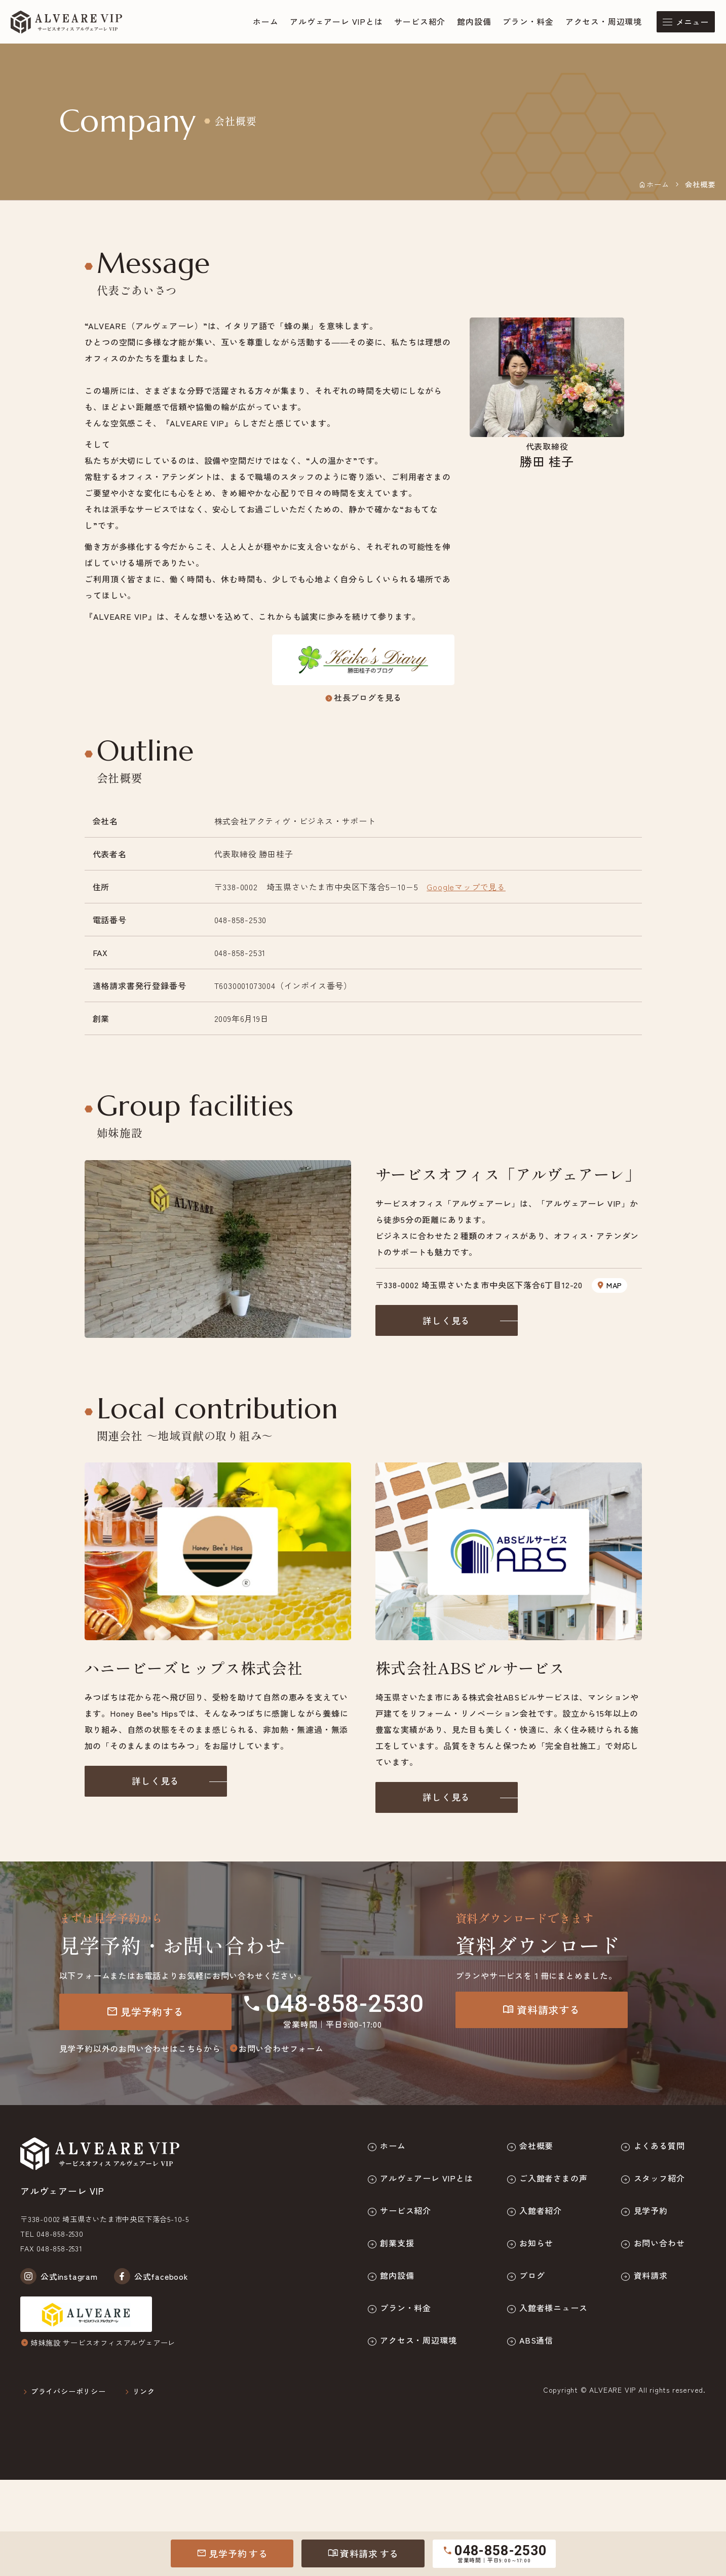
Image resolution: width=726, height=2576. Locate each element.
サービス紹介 (419, 22)
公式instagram (59, 2276)
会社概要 (536, 2145)
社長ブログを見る (363, 697)
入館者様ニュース (553, 2308)
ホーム (265, 22)
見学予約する (145, 2011)
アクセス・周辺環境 (603, 22)
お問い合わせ (659, 2243)
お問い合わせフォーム (276, 2048)
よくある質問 (659, 2145)
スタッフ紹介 (659, 2178)
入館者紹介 (540, 2210)
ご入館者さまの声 (553, 2178)
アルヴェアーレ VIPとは (336, 22)
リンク (144, 2391)
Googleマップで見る (466, 887)
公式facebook (151, 2276)
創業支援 (397, 2243)
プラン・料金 (528, 22)
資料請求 (363, 2553)
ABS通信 (536, 2340)
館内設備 (474, 22)
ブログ (532, 2275)
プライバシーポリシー (68, 2391)
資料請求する (541, 2009)
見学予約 (232, 2553)
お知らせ (536, 2243)
